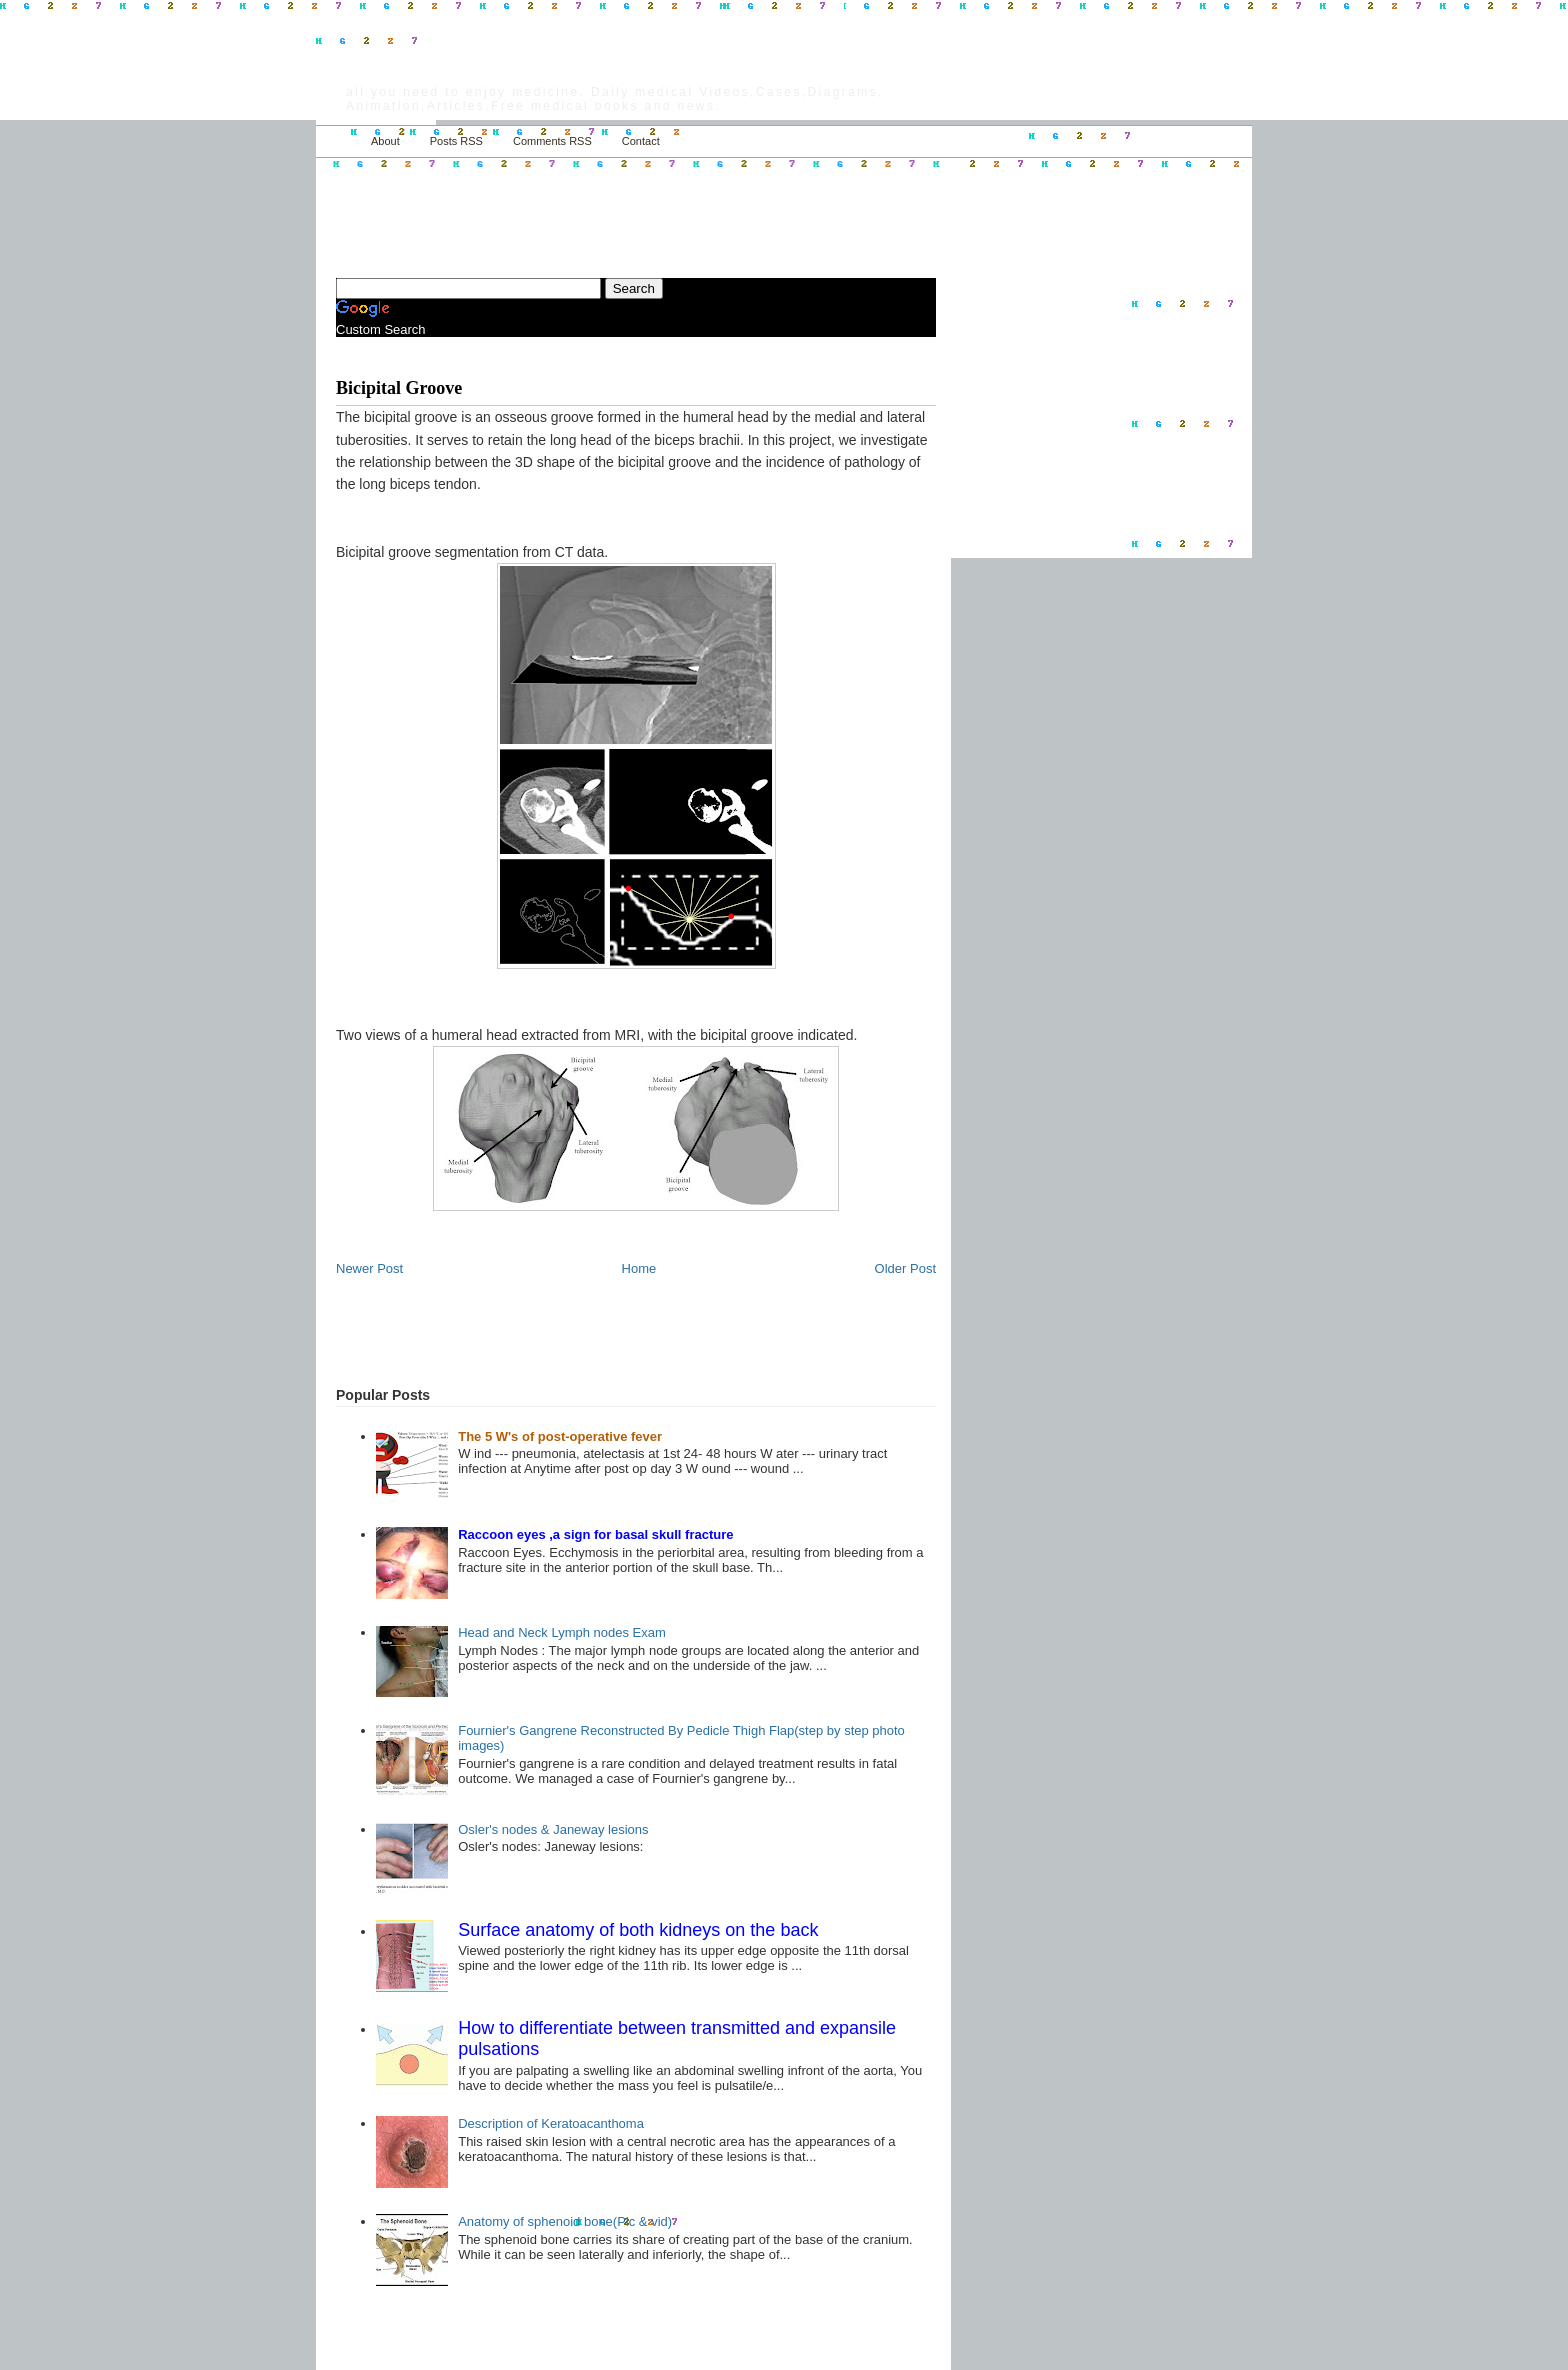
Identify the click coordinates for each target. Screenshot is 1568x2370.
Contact (641, 141)
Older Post (905, 1268)
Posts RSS (456, 141)
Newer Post (369, 1268)
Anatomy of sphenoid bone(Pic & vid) (565, 2221)
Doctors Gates (424, 69)
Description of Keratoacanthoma (551, 2123)
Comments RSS (552, 141)
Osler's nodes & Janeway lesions (553, 1829)
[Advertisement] (570, 206)
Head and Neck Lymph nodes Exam (562, 1632)
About (385, 141)
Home (338, 141)
